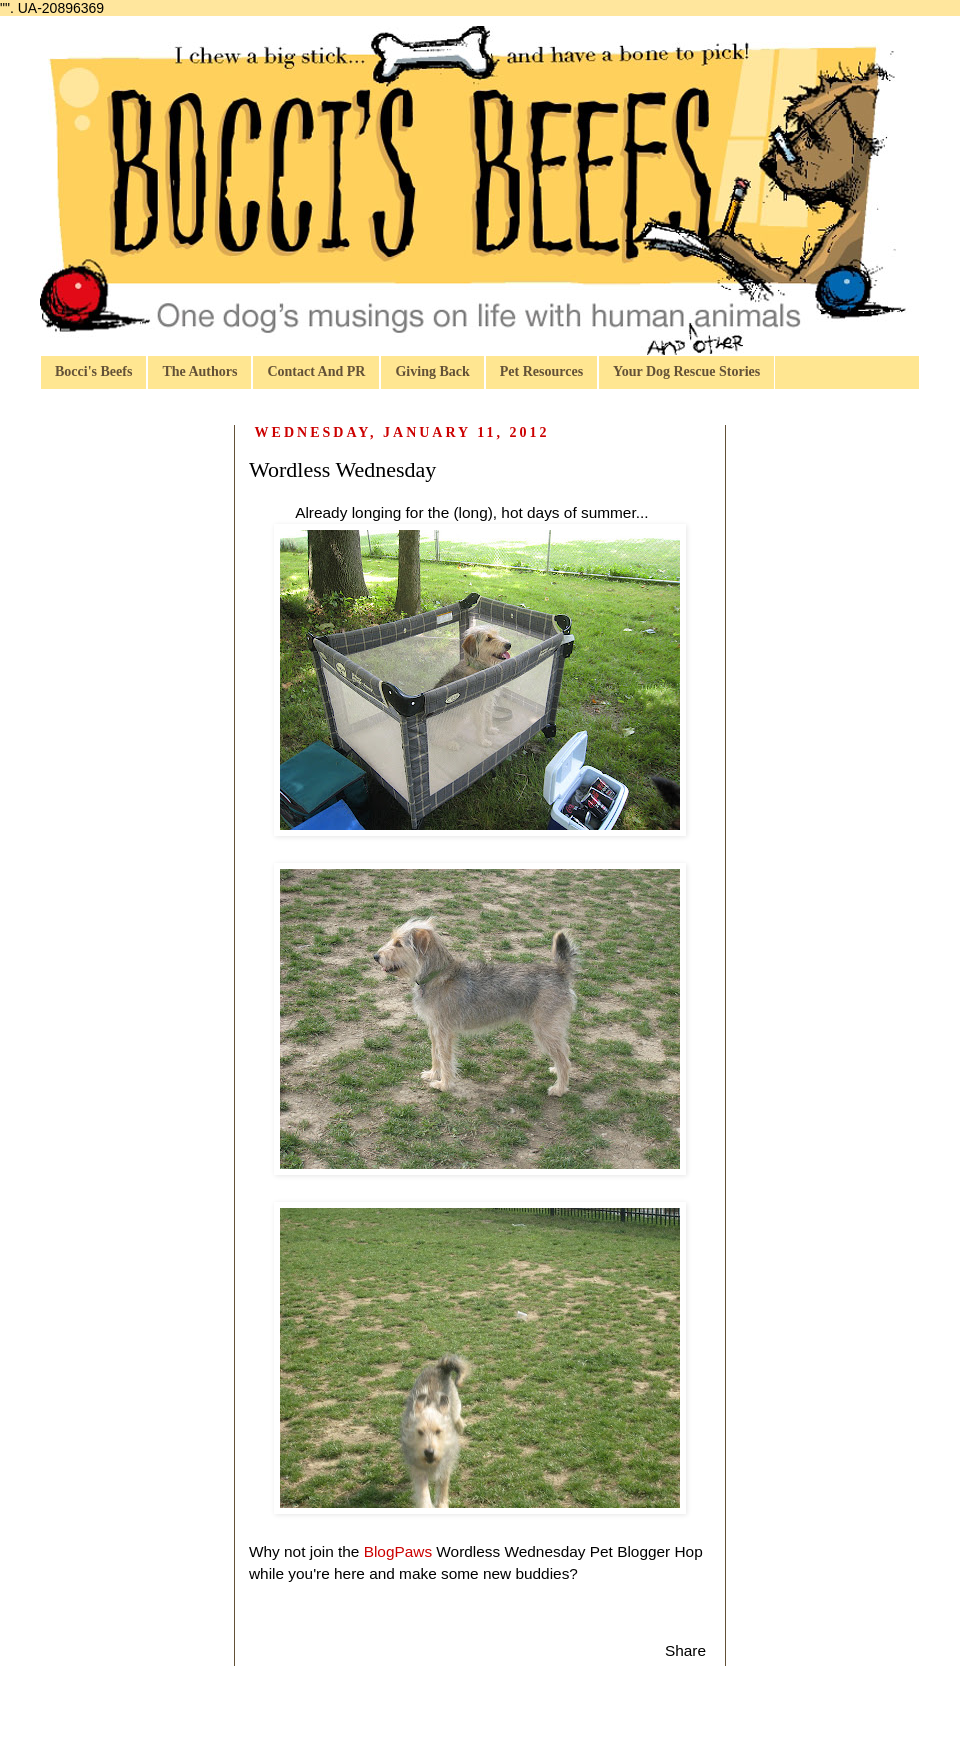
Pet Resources (541, 371)
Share (685, 1650)
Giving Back (432, 371)
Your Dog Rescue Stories (686, 371)
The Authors (199, 371)
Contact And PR (316, 371)
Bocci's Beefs (93, 371)
